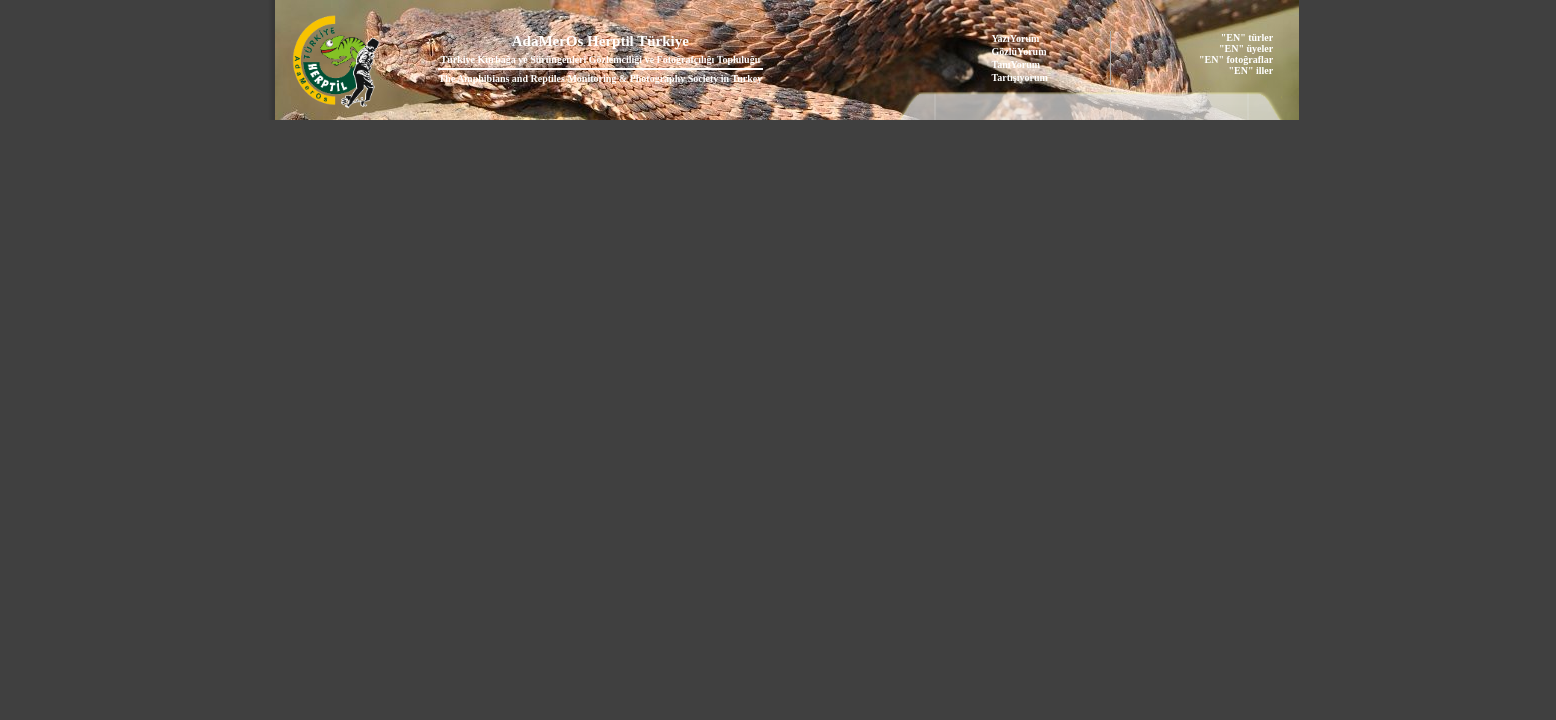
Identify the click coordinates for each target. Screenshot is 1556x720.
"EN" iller (1250, 70)
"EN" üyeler (1246, 48)
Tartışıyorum (1020, 77)
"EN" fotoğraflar (1236, 59)
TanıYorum (1016, 64)
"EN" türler (1247, 37)
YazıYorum (1016, 38)
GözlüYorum (1019, 51)
